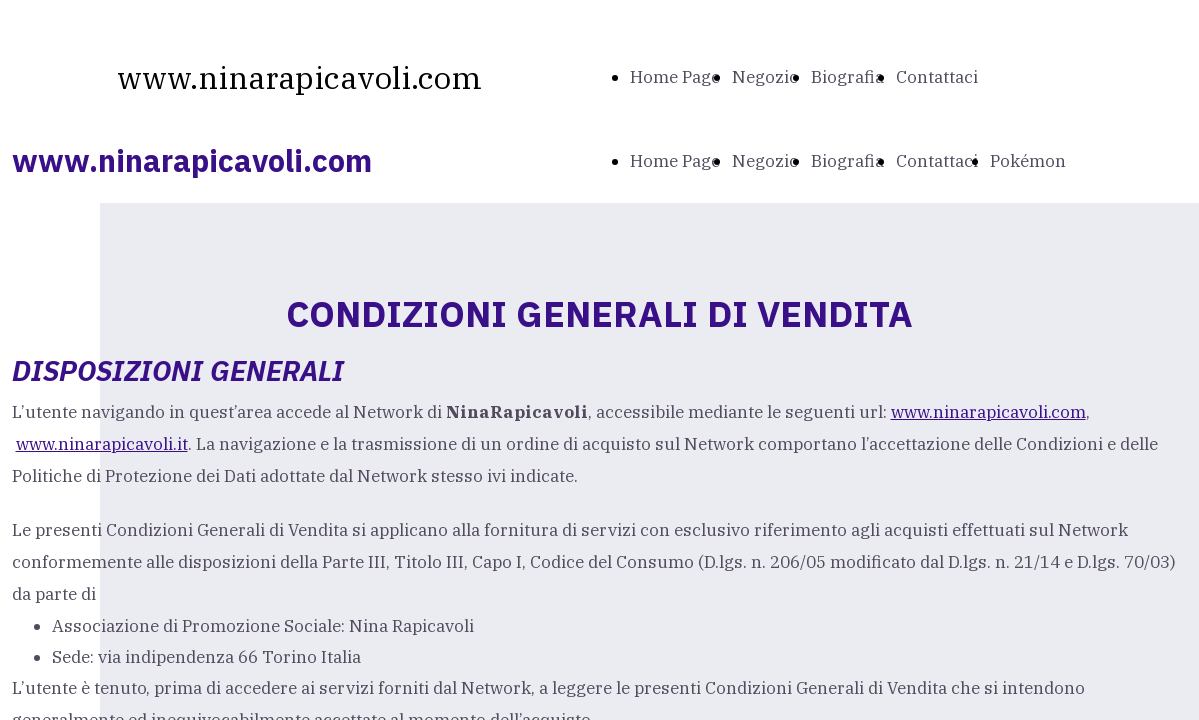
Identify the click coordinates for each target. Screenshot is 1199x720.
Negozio (765, 77)
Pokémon (1028, 161)
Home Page (675, 77)
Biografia (847, 77)
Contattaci (937, 77)
